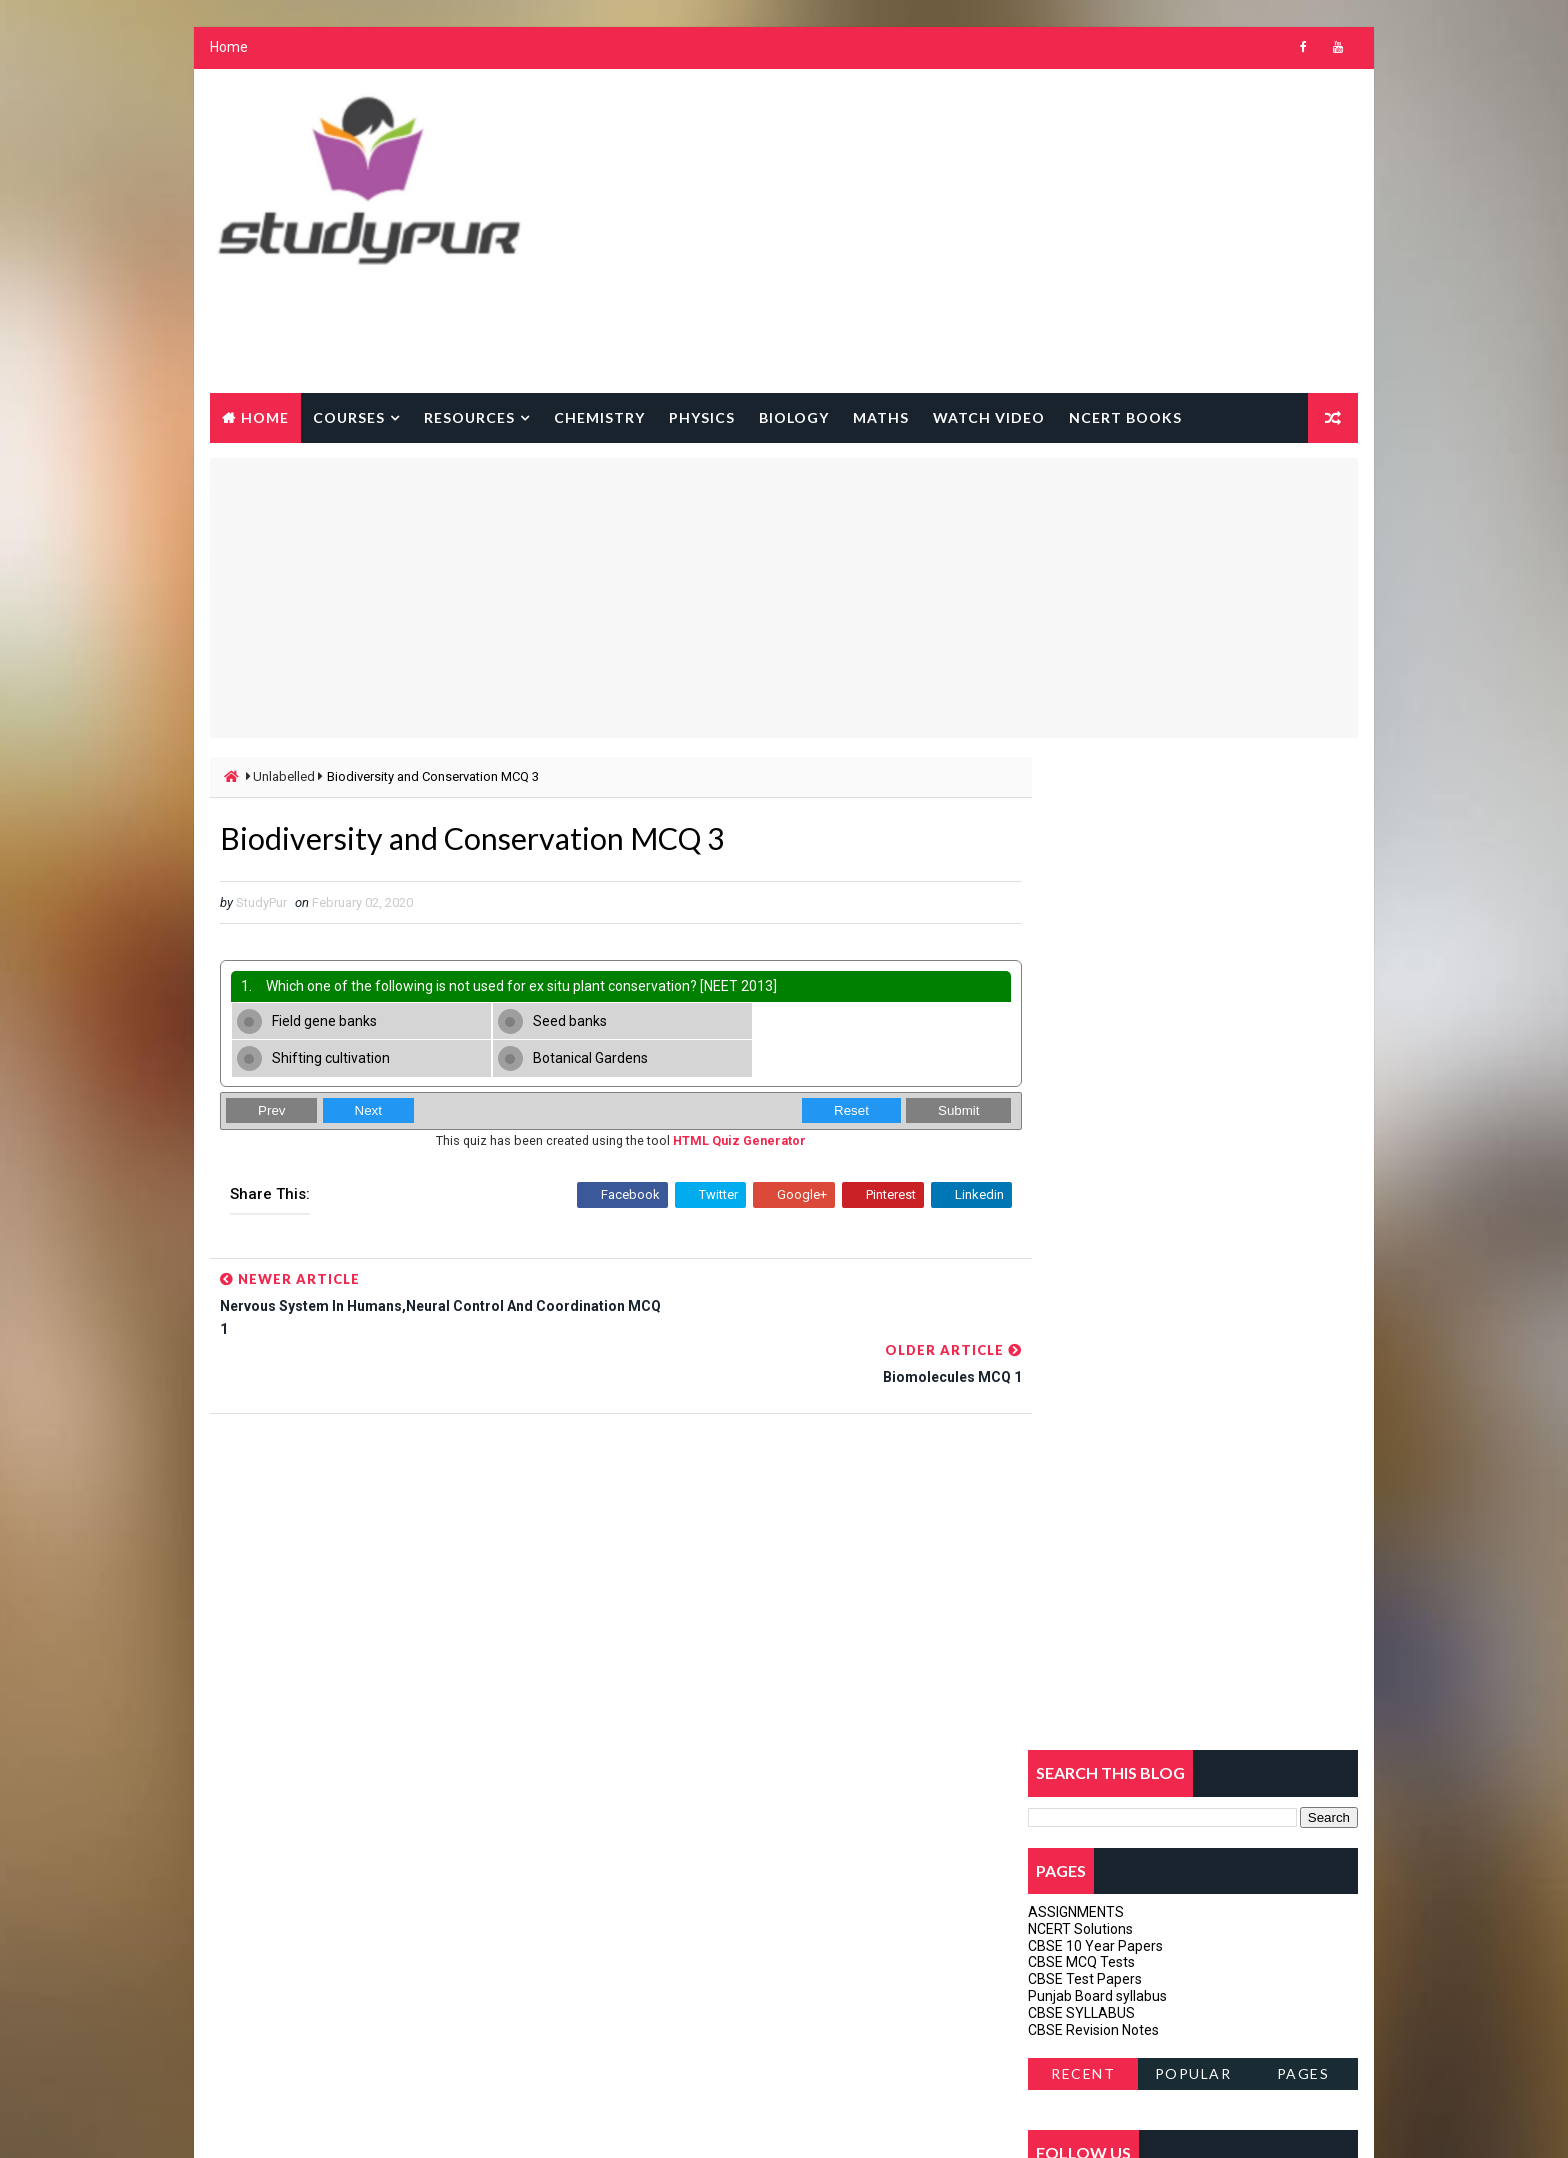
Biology (793, 417)
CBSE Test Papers (1086, 987)
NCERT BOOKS (1124, 417)
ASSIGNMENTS (1077, 920)
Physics (701, 417)
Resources (468, 417)
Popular (1194, 1081)
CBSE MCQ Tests (1082, 970)
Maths (880, 417)
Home (228, 50)
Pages (1304, 1081)
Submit (917, 1076)
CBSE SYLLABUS (1082, 1020)
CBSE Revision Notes (1094, 1037)
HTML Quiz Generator (718, 1105)
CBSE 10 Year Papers (1096, 953)
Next (366, 1076)
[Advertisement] (994, 233)
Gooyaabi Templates (594, 2122)
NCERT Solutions (1081, 936)
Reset (810, 1076)
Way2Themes (381, 2122)
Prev (270, 1076)
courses (348, 417)
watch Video (988, 417)
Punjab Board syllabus (1098, 1004)
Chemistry (598, 417)
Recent (1084, 1081)
